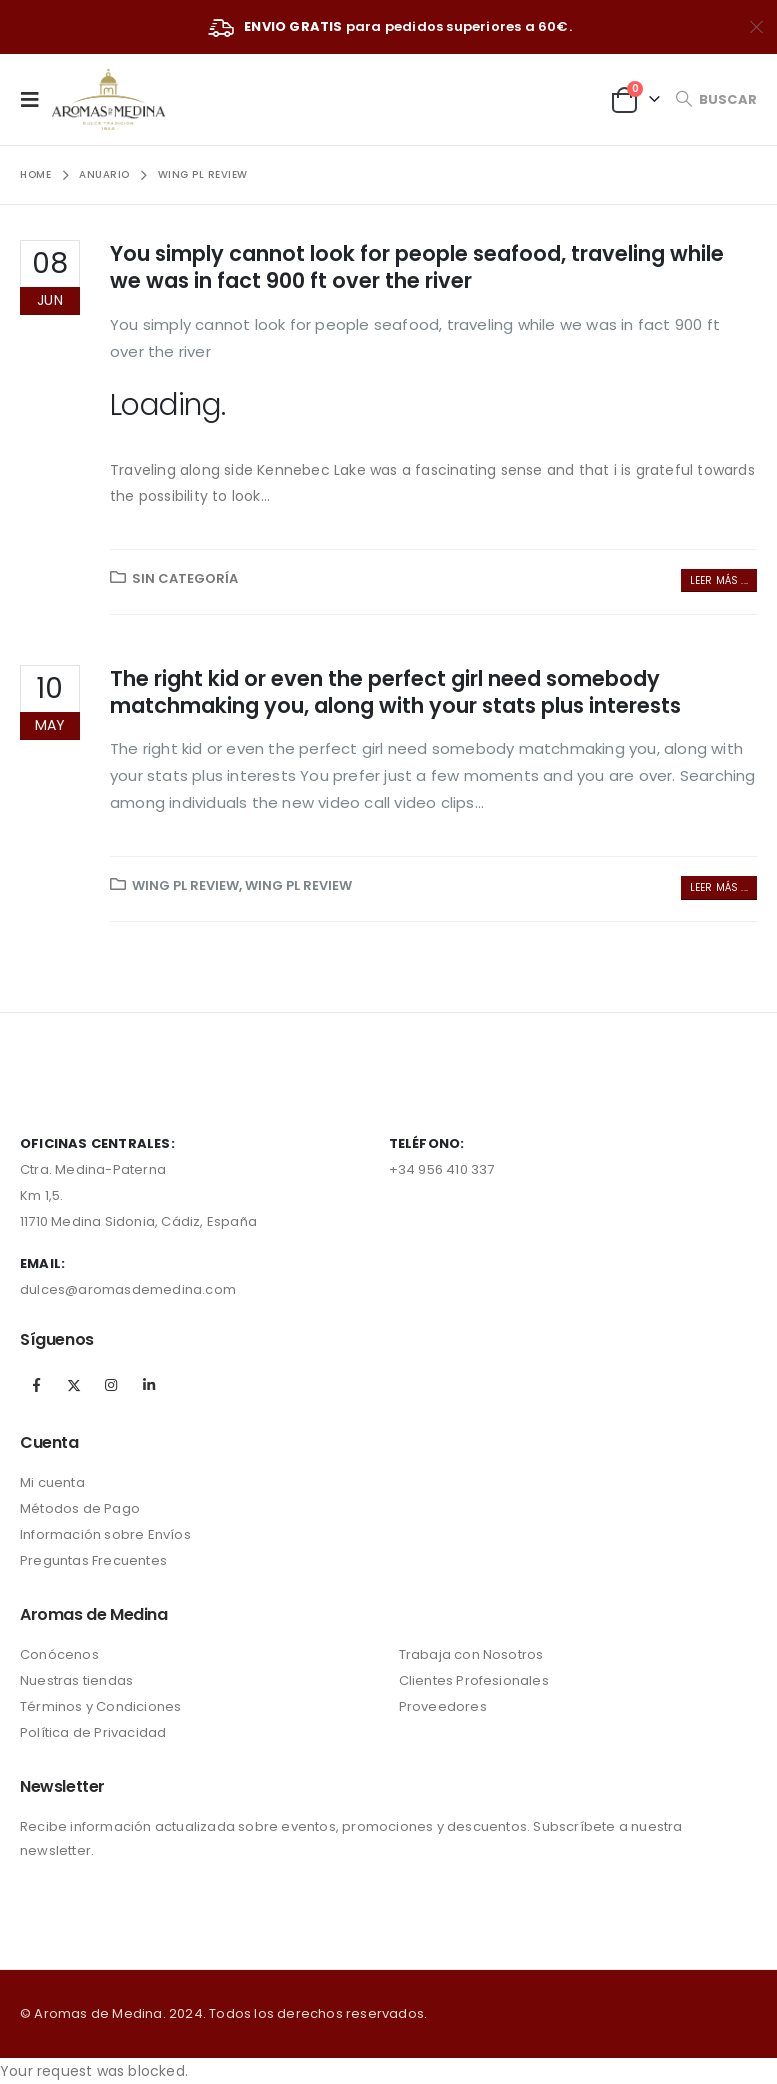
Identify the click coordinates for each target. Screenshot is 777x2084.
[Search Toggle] (716, 99)
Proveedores (443, 1706)
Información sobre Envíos (105, 1534)
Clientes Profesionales (474, 1680)
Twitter (74, 1385)
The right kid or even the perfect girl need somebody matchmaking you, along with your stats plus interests (395, 692)
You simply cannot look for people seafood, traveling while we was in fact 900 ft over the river (417, 267)
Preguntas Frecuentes (93, 1560)
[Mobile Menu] (36, 99)
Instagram (111, 1385)
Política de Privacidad (93, 1732)
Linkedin (149, 1385)
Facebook (37, 1385)
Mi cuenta (52, 1482)
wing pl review (185, 885)
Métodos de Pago (80, 1508)
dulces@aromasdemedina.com (128, 1289)
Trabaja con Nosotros (471, 1654)
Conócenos (59, 1654)
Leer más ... (719, 580)
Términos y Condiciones (100, 1706)
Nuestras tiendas (76, 1680)
